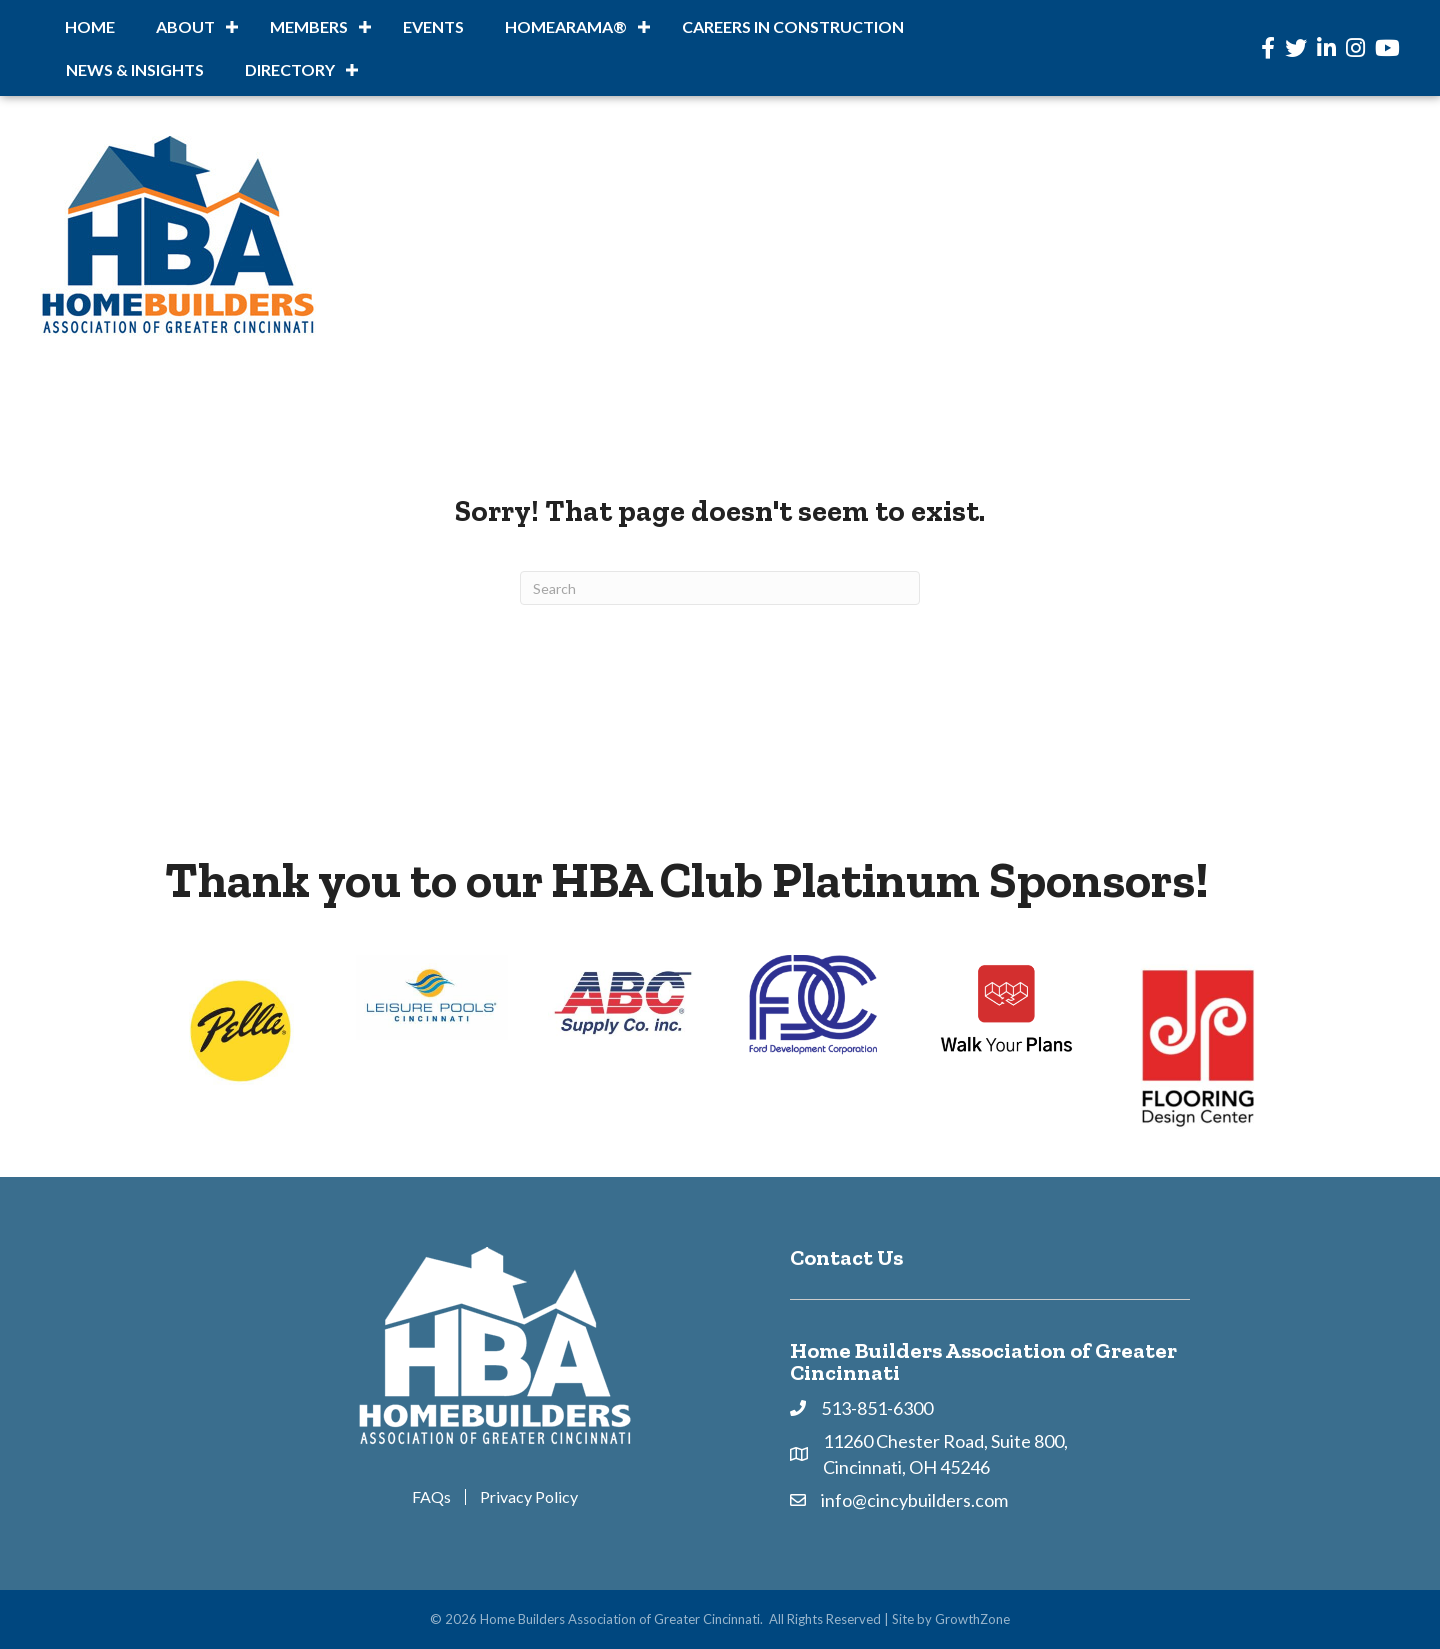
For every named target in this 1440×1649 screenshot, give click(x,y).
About (185, 26)
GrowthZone (972, 1619)
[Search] (720, 588)
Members (309, 26)
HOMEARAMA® (566, 26)
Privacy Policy (529, 1497)
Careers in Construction (793, 26)
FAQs (431, 1497)
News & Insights (135, 69)
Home (90, 26)
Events (433, 26)
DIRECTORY (290, 69)
